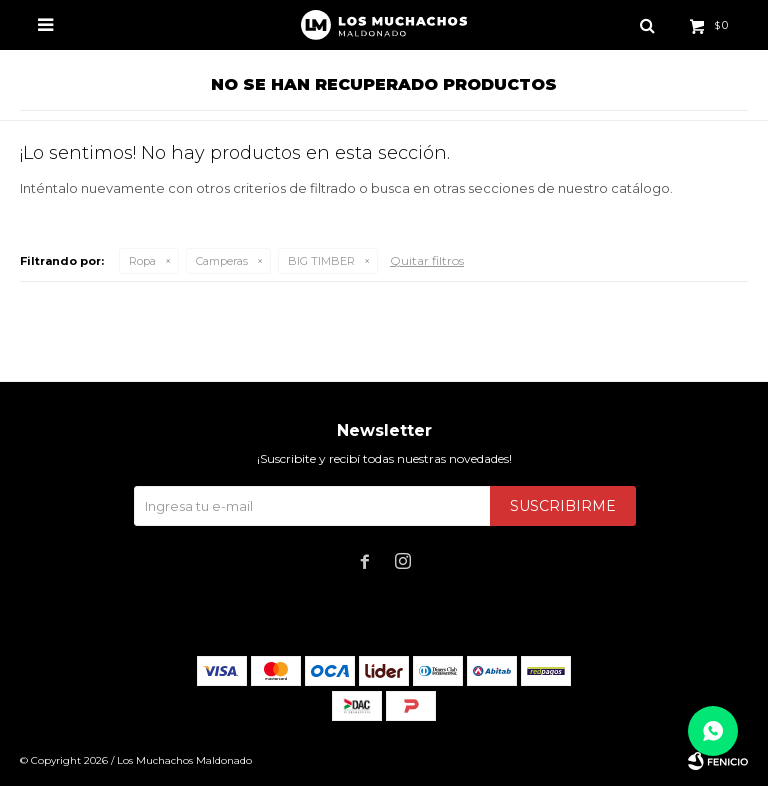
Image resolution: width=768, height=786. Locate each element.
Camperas (222, 261)
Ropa (142, 261)
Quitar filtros (427, 260)
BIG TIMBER (321, 261)
